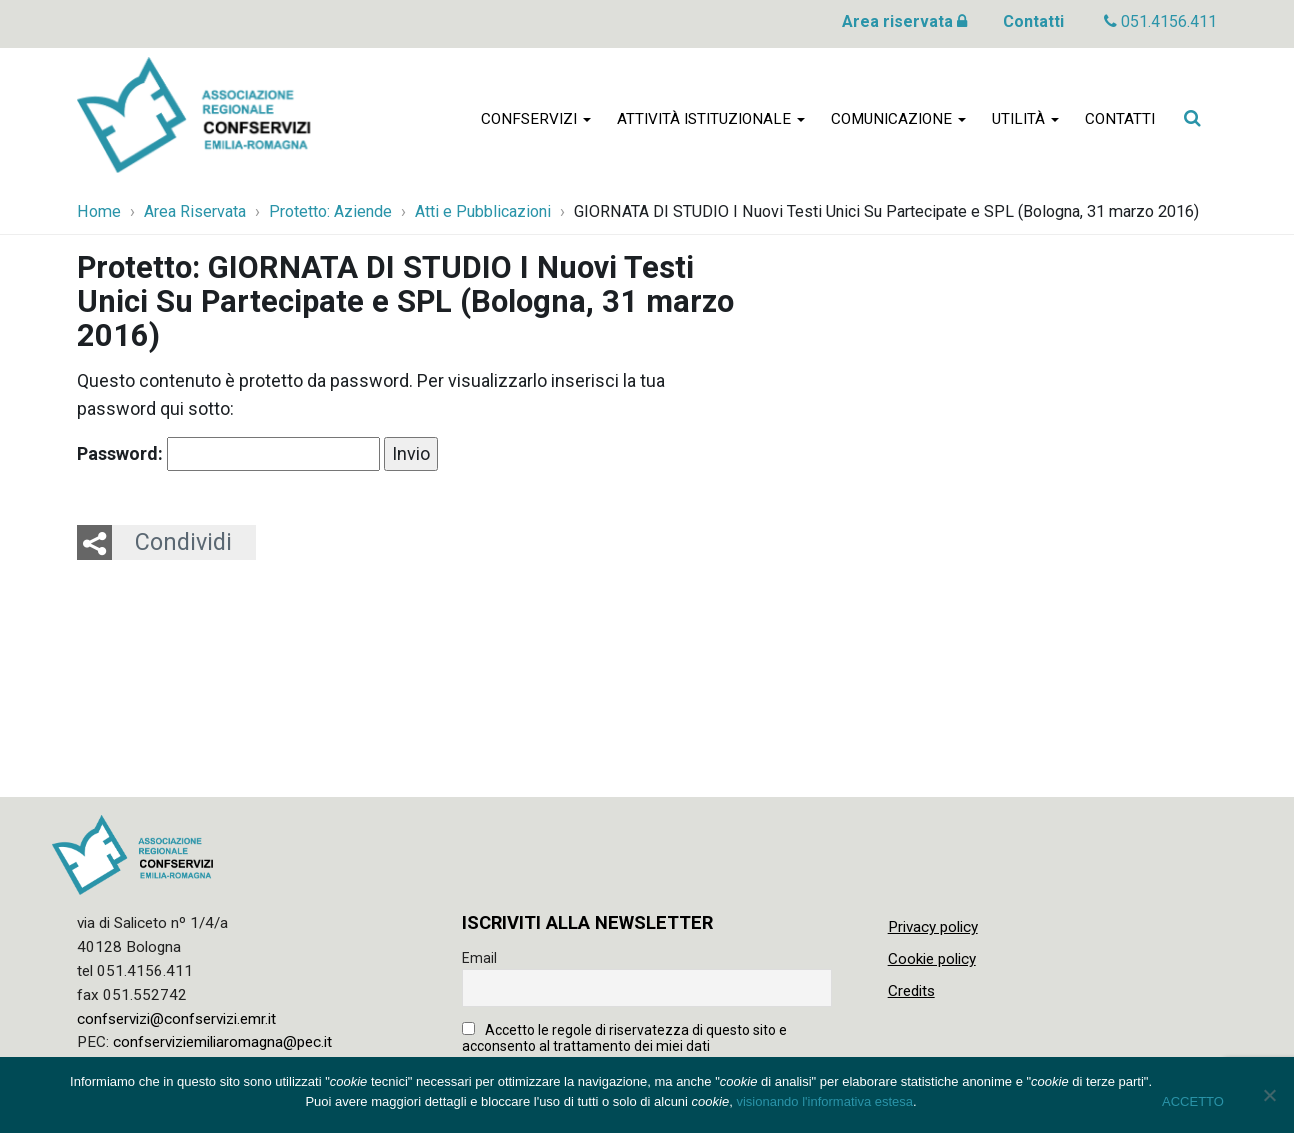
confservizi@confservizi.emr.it (176, 1019)
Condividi (183, 542)
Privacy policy (933, 927)
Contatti (1033, 21)
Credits (911, 991)
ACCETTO (1193, 1101)
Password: (228, 454)
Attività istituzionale (711, 122)
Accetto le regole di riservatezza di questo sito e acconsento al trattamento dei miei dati (624, 1038)
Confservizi (536, 122)
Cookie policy (932, 959)
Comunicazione (898, 122)
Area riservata (904, 21)
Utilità (1025, 122)
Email (479, 958)
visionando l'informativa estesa (824, 1101)
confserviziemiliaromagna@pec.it (222, 1042)
